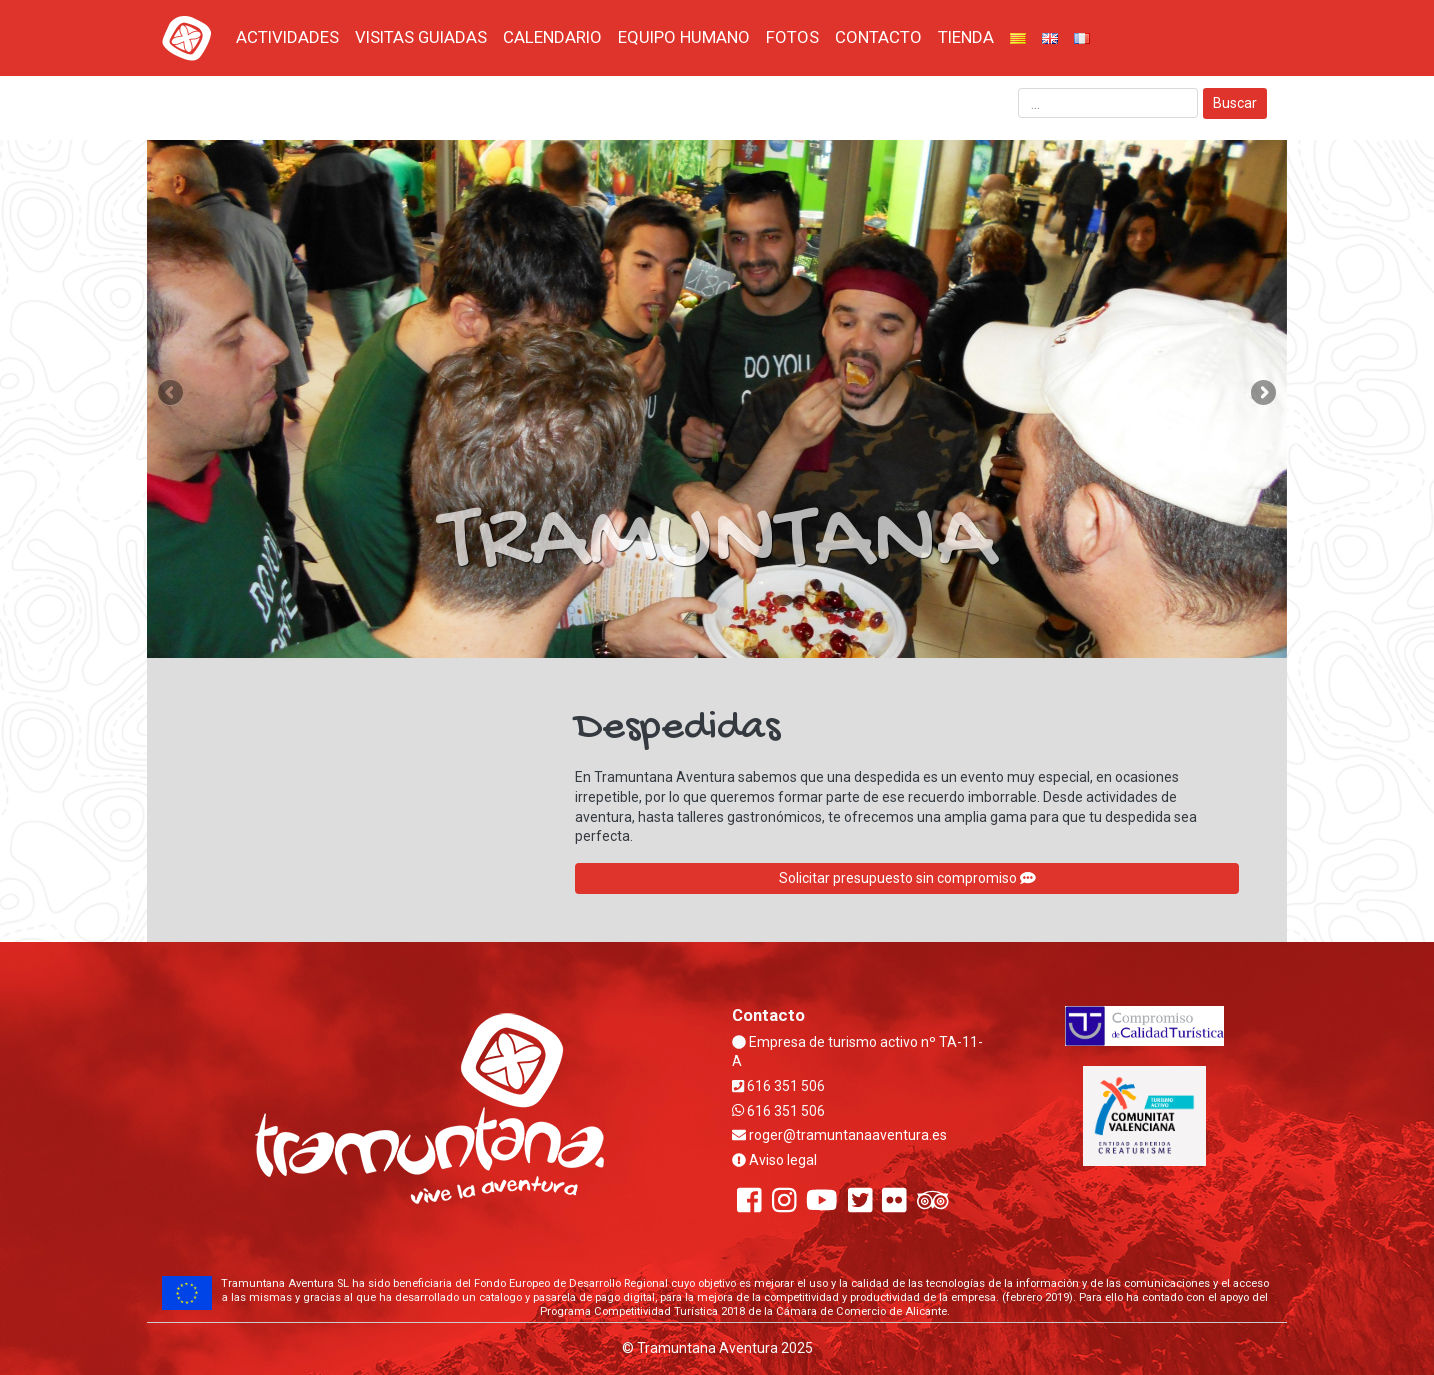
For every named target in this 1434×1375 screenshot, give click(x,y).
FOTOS (792, 37)
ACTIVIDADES (287, 37)
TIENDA (966, 37)
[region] (717, 399)
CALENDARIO (552, 37)
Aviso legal (774, 1160)
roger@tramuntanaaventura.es (839, 1135)
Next (1262, 394)
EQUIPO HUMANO (684, 37)
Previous (172, 394)
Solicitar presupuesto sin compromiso (907, 878)
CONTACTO (878, 37)
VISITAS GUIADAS (421, 37)
